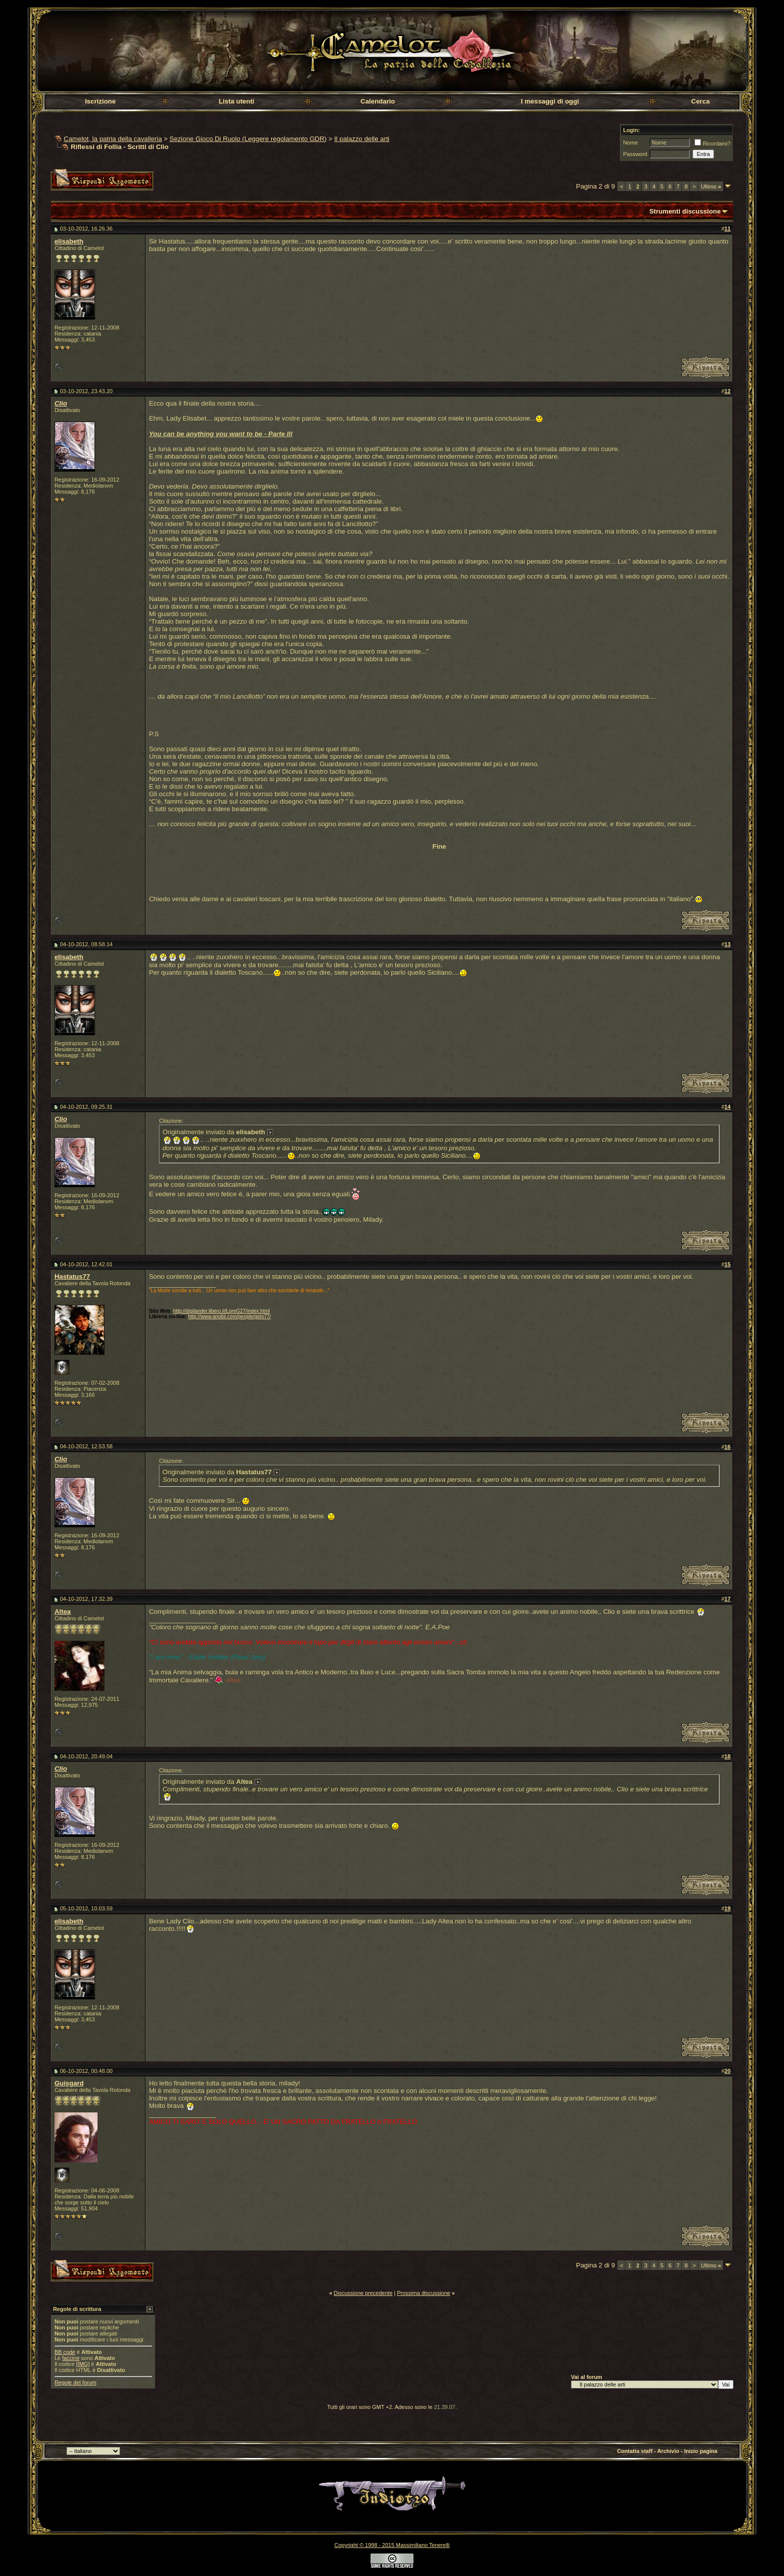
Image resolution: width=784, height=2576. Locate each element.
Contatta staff (634, 2451)
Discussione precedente (363, 2293)
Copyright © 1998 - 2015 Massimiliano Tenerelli (392, 2545)
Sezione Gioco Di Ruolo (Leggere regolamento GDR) (248, 139)
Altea (62, 1611)
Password (635, 154)
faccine (71, 2358)
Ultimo (711, 187)
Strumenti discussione (684, 211)
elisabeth (69, 241)
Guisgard (69, 2083)
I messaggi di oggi (550, 101)
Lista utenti (236, 101)
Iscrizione (100, 101)
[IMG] (83, 2364)
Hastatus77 (72, 1276)
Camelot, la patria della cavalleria (113, 139)
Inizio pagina (701, 2451)
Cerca (700, 101)
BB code (65, 2352)
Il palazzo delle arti (361, 139)
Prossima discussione (423, 2293)
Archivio (668, 2451)
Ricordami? (712, 144)
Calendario (377, 101)
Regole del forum (75, 2382)
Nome (630, 143)
